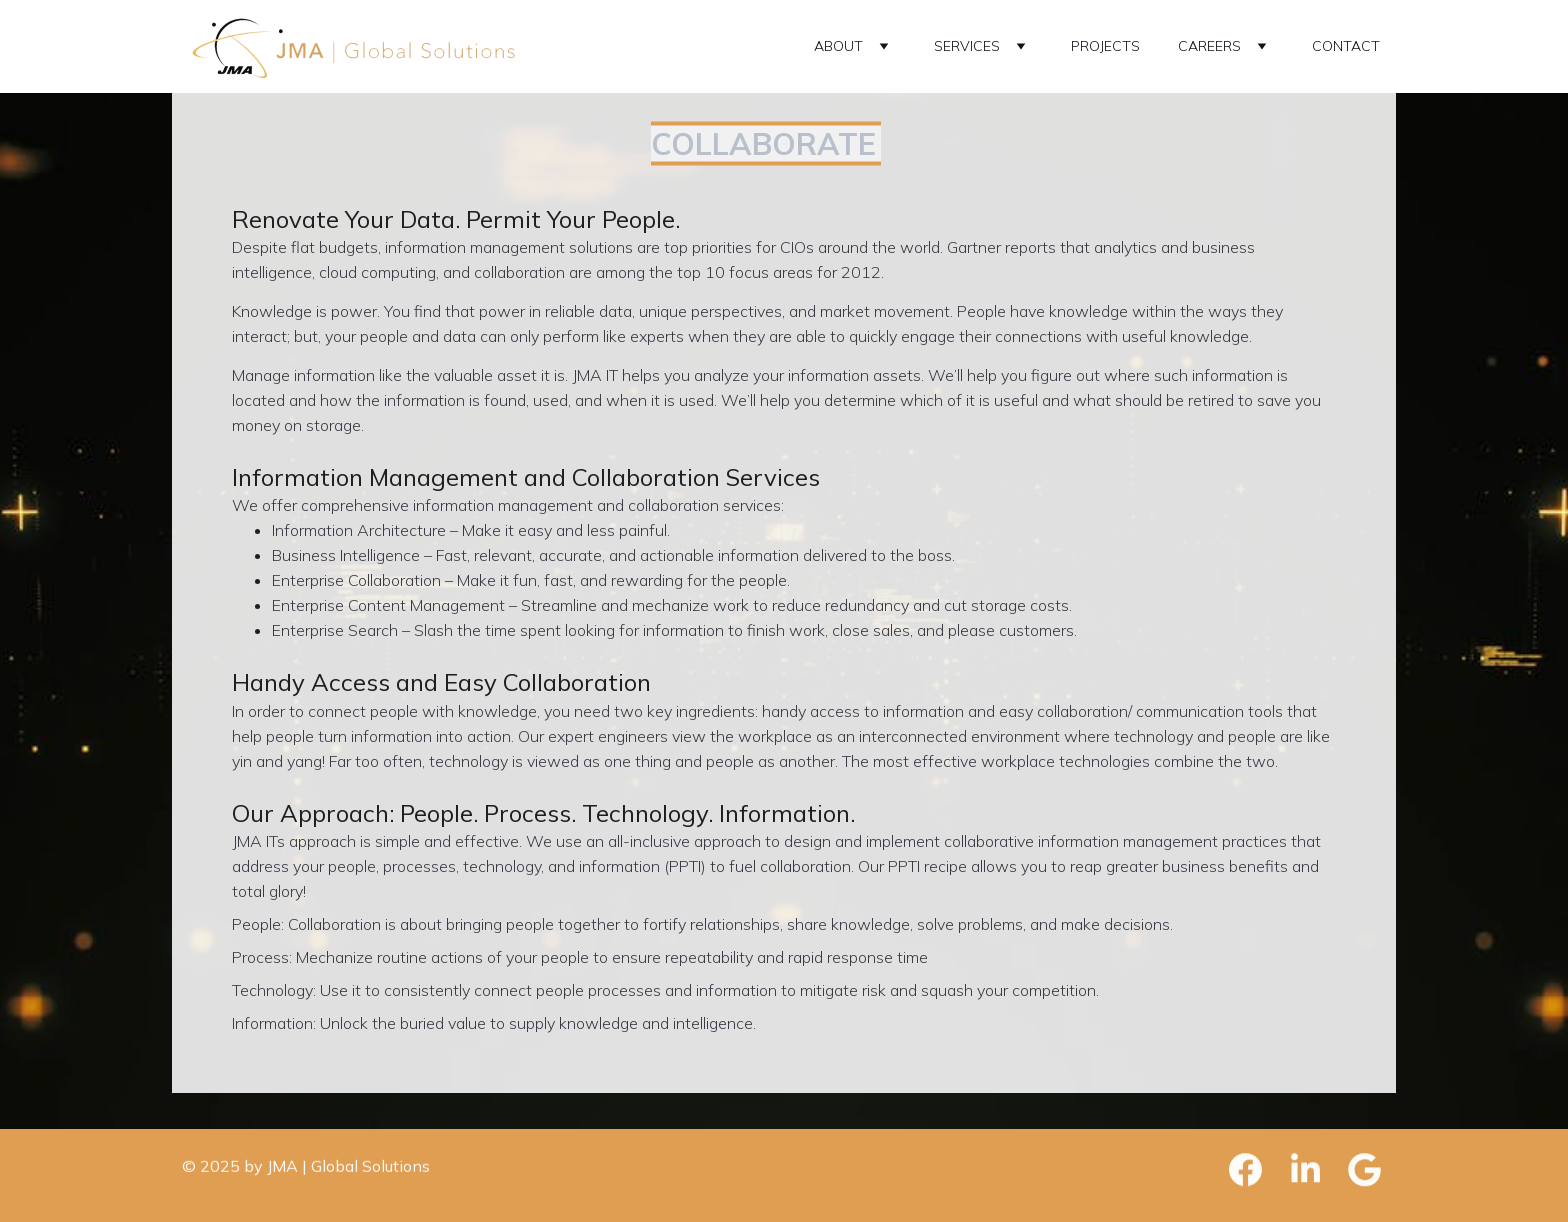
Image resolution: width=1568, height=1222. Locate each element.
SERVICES (967, 46)
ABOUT (838, 46)
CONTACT (1346, 46)
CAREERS (1209, 46)
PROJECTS (1105, 46)
